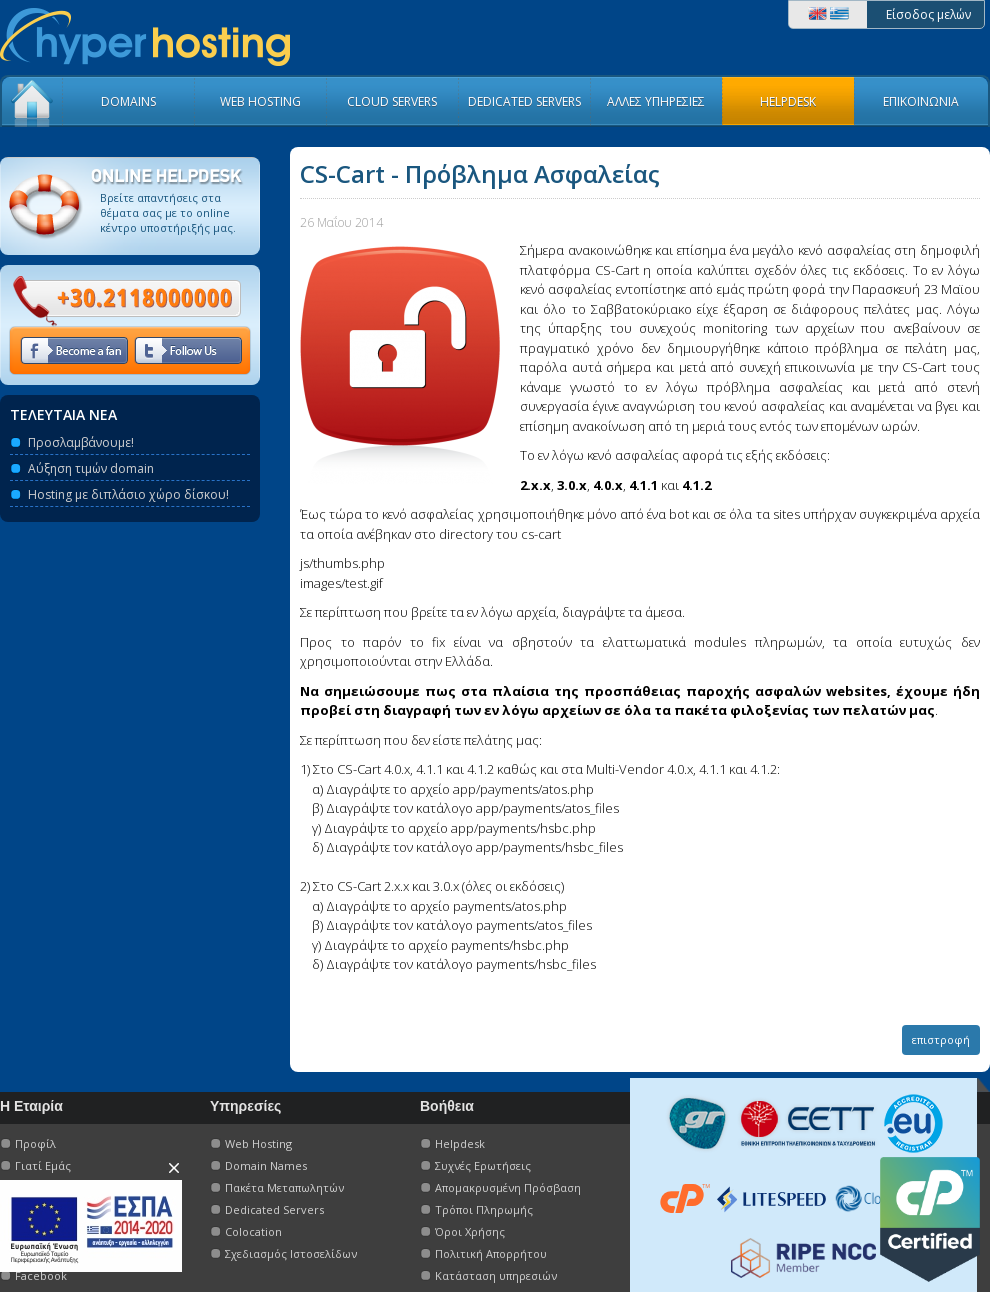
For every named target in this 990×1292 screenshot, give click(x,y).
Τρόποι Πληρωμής (484, 1209)
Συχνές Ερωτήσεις (483, 1165)
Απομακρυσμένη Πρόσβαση (508, 1187)
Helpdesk (460, 1143)
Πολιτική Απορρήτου (491, 1253)
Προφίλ (35, 1143)
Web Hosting (258, 1143)
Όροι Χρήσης (470, 1231)
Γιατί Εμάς (43, 1165)
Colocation (253, 1231)
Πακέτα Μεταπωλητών (284, 1187)
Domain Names (266, 1165)
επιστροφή (941, 1039)
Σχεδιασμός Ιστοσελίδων (291, 1253)
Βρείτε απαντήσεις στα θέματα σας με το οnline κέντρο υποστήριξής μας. (168, 212)
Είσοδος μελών (928, 14)
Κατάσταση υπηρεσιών (496, 1275)
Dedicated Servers (274, 1209)
